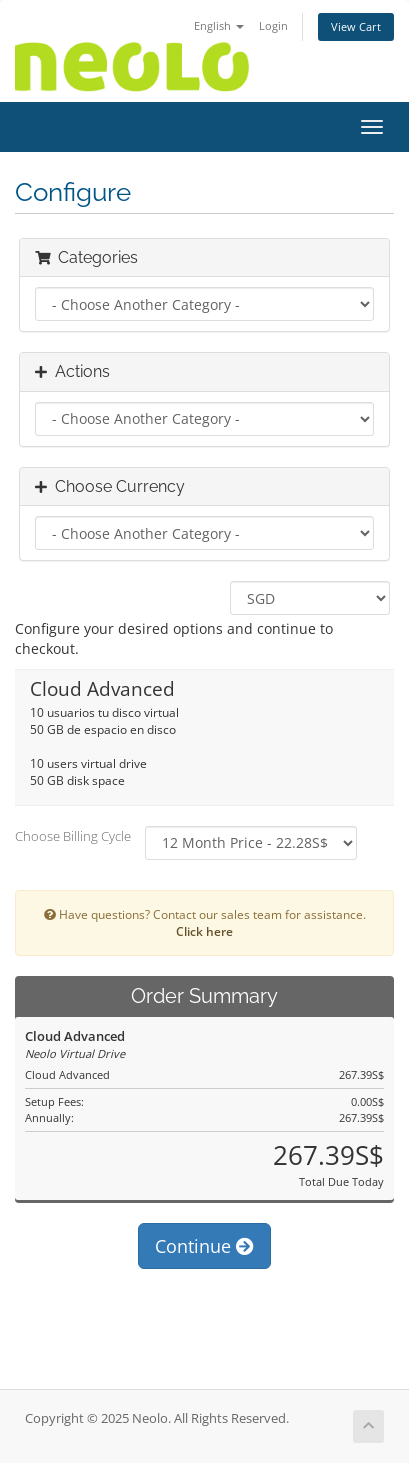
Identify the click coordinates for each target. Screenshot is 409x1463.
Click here (204, 931)
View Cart (356, 26)
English (219, 25)
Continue (204, 1246)
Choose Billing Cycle (73, 836)
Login (273, 25)
